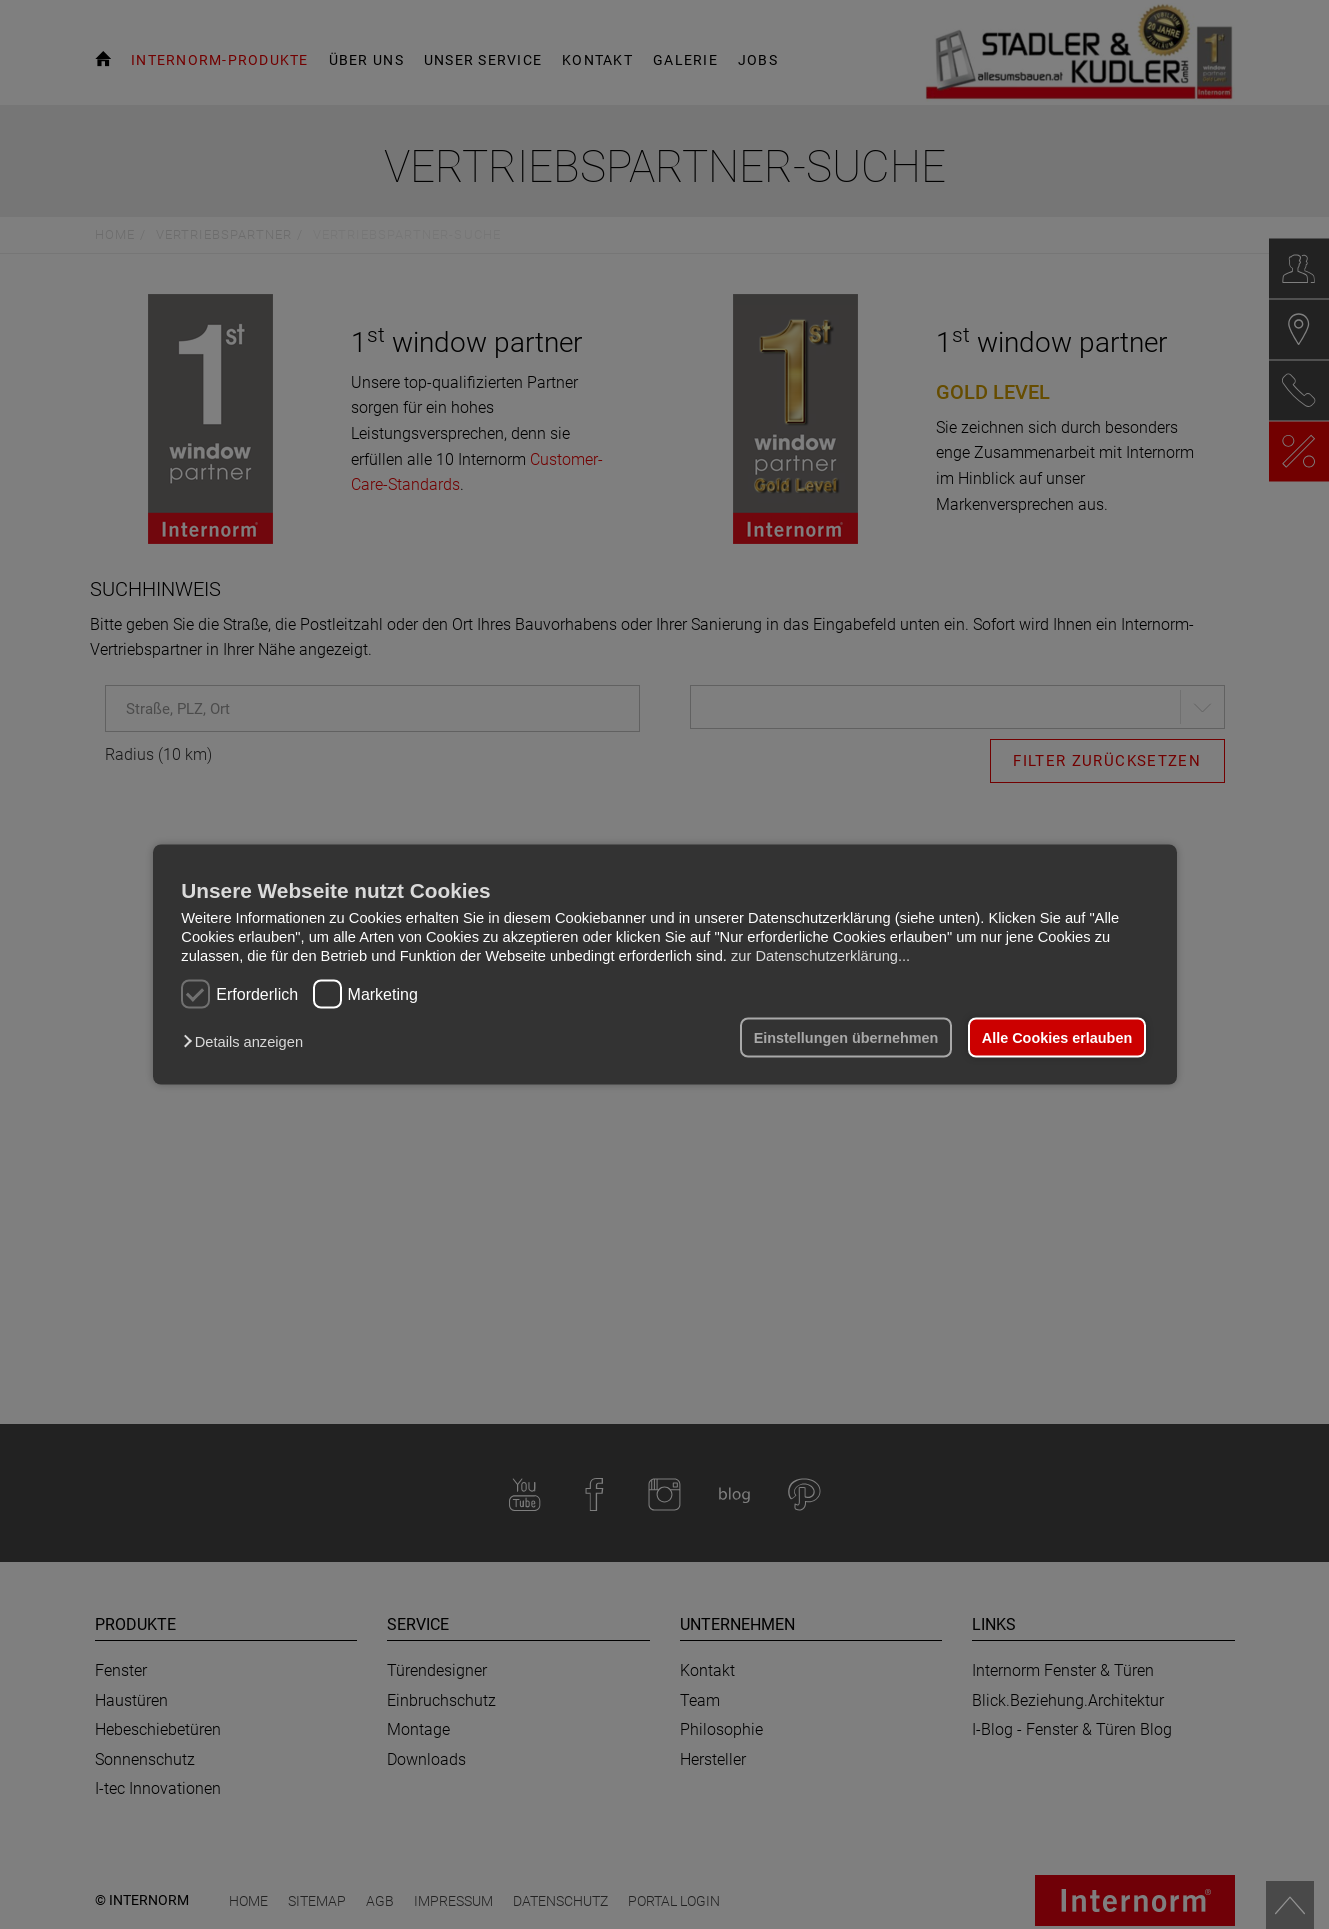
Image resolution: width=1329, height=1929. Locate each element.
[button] (247, 1042)
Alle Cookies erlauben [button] (1057, 1038)
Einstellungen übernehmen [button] (846, 1038)
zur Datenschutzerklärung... (820, 955)
